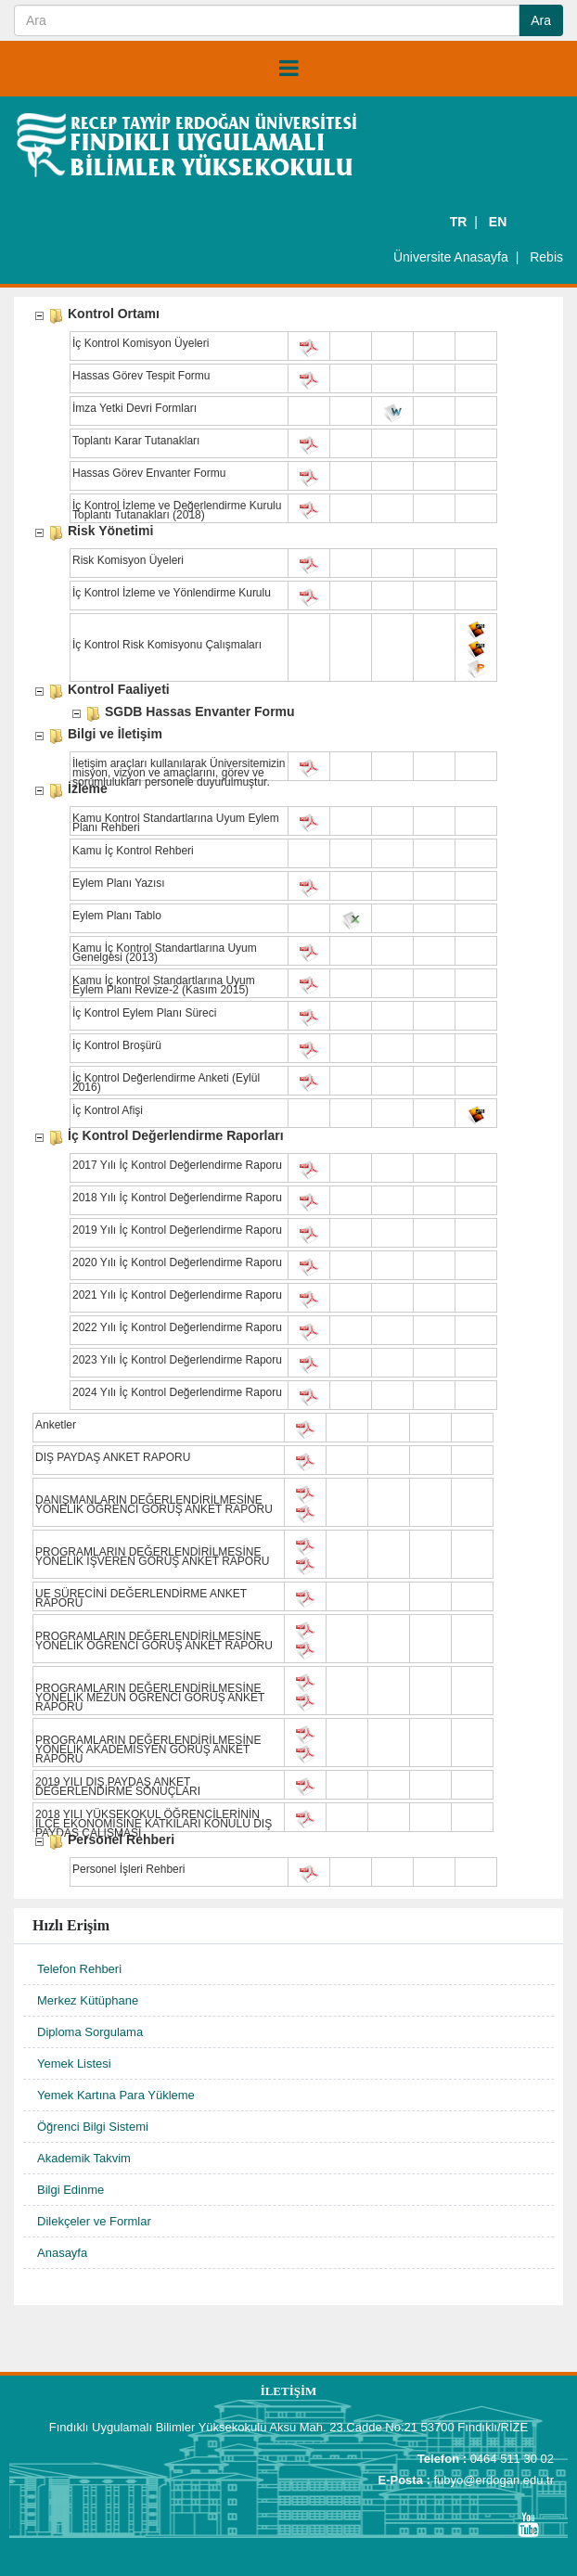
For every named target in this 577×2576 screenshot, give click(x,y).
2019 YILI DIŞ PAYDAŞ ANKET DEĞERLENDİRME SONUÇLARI (117, 1784)
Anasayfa (62, 2253)
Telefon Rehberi (79, 1969)
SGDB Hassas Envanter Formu (200, 713)
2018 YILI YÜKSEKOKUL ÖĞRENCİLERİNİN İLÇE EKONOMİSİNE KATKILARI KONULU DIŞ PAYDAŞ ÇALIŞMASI (153, 1817)
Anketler (55, 1425)
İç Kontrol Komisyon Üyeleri (140, 344)
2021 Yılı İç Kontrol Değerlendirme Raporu (177, 1295)
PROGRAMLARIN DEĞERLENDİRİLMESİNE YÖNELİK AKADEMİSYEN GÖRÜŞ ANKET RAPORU (148, 1743)
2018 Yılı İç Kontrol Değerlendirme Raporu (177, 1198)
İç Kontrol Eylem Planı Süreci (144, 1013)
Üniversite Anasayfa (450, 257)
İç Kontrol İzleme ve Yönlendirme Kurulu (171, 593)
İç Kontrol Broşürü (116, 1046)
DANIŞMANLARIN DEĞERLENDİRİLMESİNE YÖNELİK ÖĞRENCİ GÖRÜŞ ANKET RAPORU (154, 1502)
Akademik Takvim (84, 2158)
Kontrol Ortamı (114, 315)
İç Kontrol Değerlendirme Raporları (176, 1137)
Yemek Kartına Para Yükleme (116, 2095)
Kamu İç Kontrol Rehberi (133, 851)
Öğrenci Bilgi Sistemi (92, 2127)
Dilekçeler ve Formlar (94, 2221)
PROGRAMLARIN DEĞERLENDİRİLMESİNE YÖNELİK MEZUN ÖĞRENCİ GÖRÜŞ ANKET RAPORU (149, 1691)
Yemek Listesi (74, 2063)
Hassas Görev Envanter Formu (148, 474)
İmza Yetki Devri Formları (134, 409)
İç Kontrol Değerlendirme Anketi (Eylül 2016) (166, 1080)
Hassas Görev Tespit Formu (141, 376)
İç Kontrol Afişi (107, 1111)
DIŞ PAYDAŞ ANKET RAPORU (112, 1458)
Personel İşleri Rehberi (128, 1870)
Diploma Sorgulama (90, 2032)
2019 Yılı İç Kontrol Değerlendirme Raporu (177, 1231)
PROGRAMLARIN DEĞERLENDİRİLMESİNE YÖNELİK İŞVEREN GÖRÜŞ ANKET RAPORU (152, 1554)
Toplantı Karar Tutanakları (135, 441)
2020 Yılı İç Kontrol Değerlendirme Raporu (177, 1263)
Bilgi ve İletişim (115, 735)
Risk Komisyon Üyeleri (128, 561)
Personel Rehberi (121, 1841)
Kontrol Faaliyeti (119, 691)
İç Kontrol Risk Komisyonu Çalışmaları (167, 645)
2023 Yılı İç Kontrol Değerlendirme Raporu (177, 1360)
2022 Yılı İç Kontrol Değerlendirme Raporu (177, 1328)
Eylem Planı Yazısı (118, 884)
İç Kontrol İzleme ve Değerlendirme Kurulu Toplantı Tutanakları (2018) (176, 508)
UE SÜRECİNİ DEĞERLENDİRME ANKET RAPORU (141, 1596)
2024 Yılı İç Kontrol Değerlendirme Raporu (177, 1393)
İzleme (88, 790)
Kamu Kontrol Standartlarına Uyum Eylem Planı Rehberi (175, 821)
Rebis (546, 257)
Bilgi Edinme (70, 2190)
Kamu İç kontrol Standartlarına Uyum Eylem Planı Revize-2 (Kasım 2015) (163, 983)
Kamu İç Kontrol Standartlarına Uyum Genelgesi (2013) (164, 950)
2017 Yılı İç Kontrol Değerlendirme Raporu (177, 1166)
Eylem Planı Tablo (116, 916)
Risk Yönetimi (110, 532)
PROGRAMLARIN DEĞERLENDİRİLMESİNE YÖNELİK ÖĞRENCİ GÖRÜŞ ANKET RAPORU (154, 1639)
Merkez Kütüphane (87, 2000)
